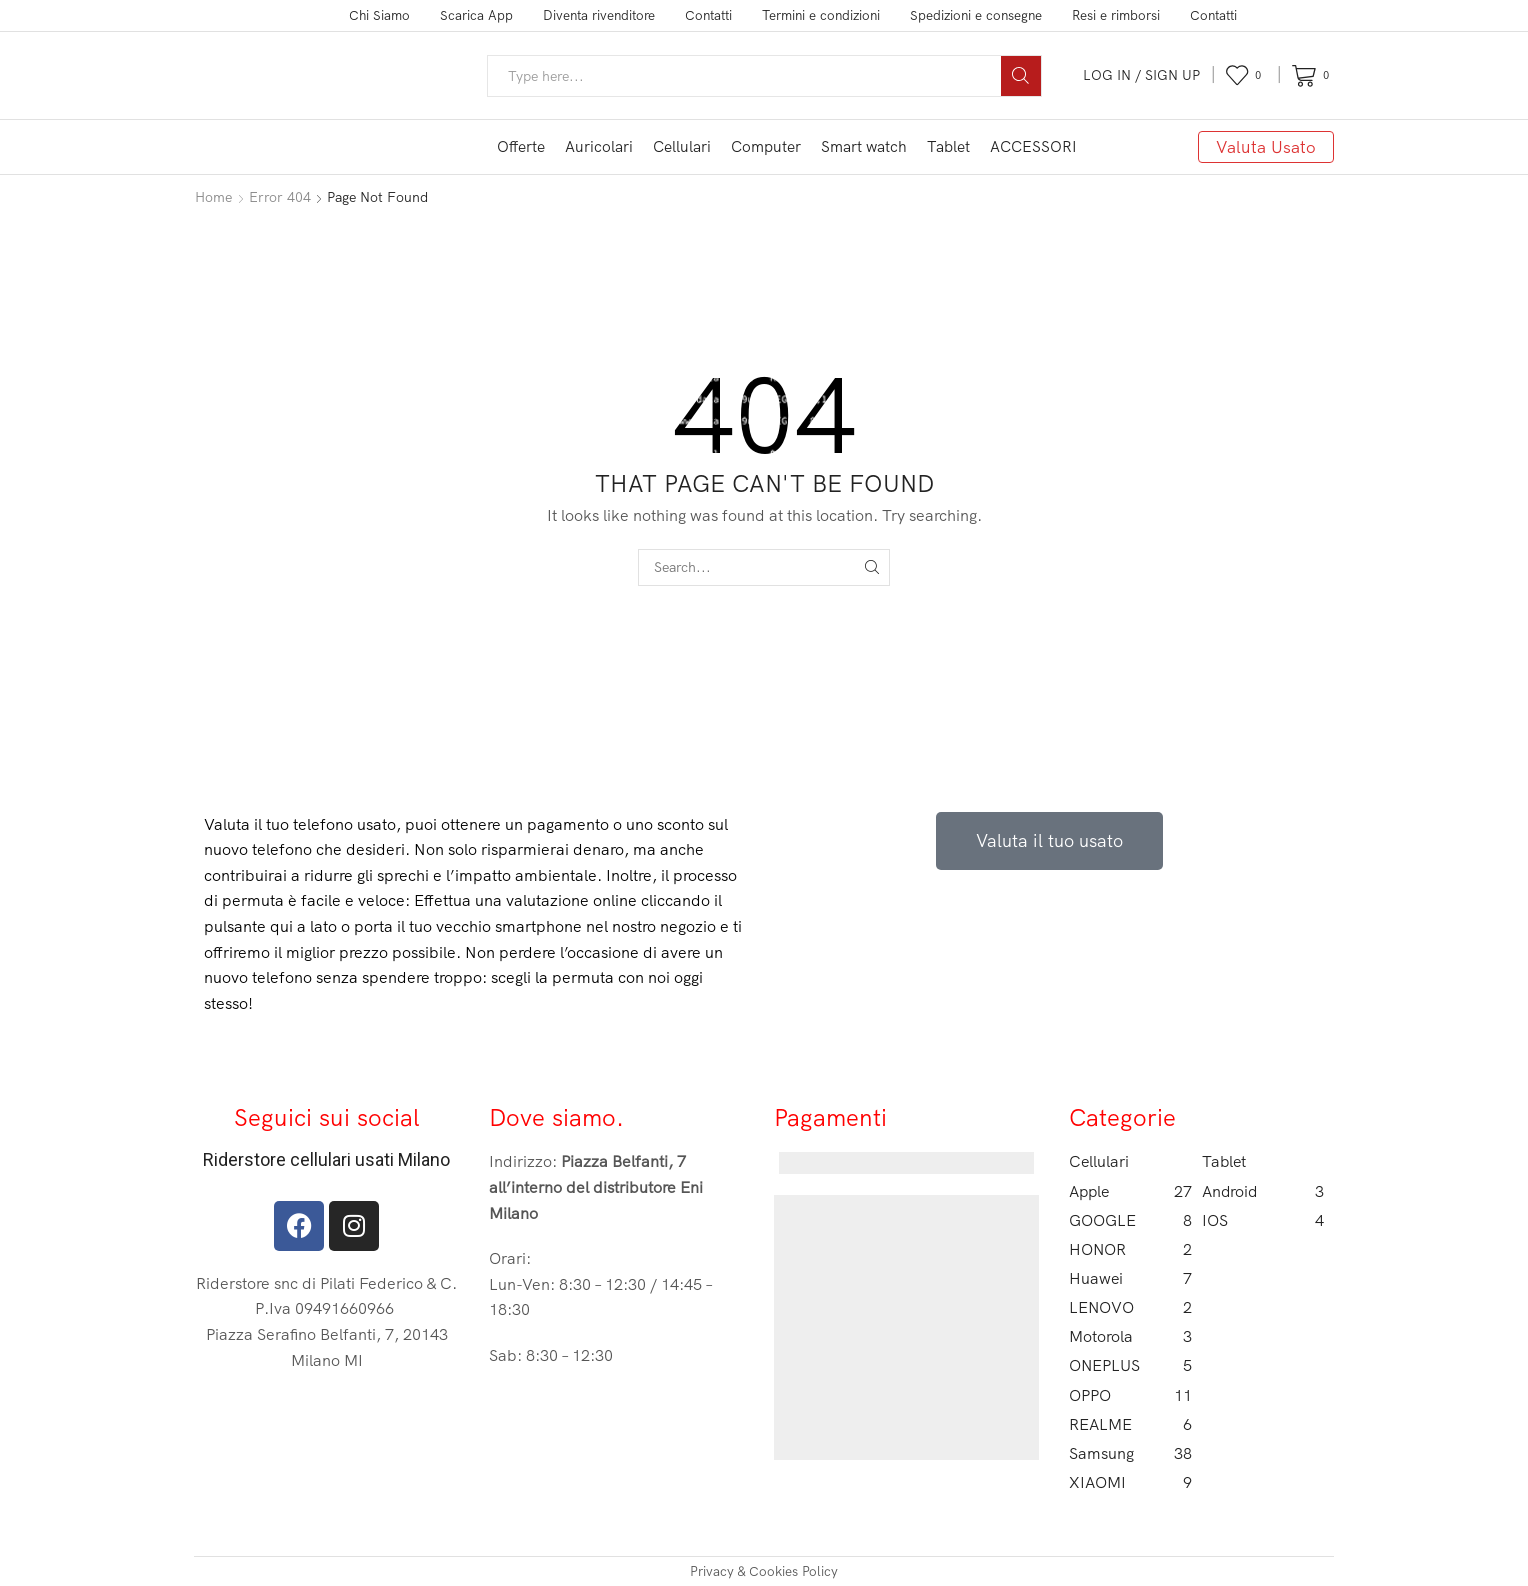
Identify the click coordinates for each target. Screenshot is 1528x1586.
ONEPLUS (1130, 1365)
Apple (1130, 1191)
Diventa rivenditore (599, 15)
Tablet (948, 146)
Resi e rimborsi (1116, 15)
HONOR (1130, 1249)
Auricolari (599, 146)
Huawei (1130, 1278)
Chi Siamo (379, 15)
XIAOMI (1130, 1482)
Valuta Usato (1266, 146)
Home (213, 197)
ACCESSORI (1033, 146)
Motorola (1130, 1336)
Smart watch (864, 146)
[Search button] (1021, 76)
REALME (1130, 1424)
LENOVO (1130, 1307)
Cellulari (682, 146)
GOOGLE (1130, 1220)
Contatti (708, 15)
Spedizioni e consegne (976, 15)
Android (1263, 1191)
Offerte (521, 146)
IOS (1263, 1220)
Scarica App (476, 15)
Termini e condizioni (821, 15)
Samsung (1130, 1453)
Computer (766, 146)
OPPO (1130, 1395)
